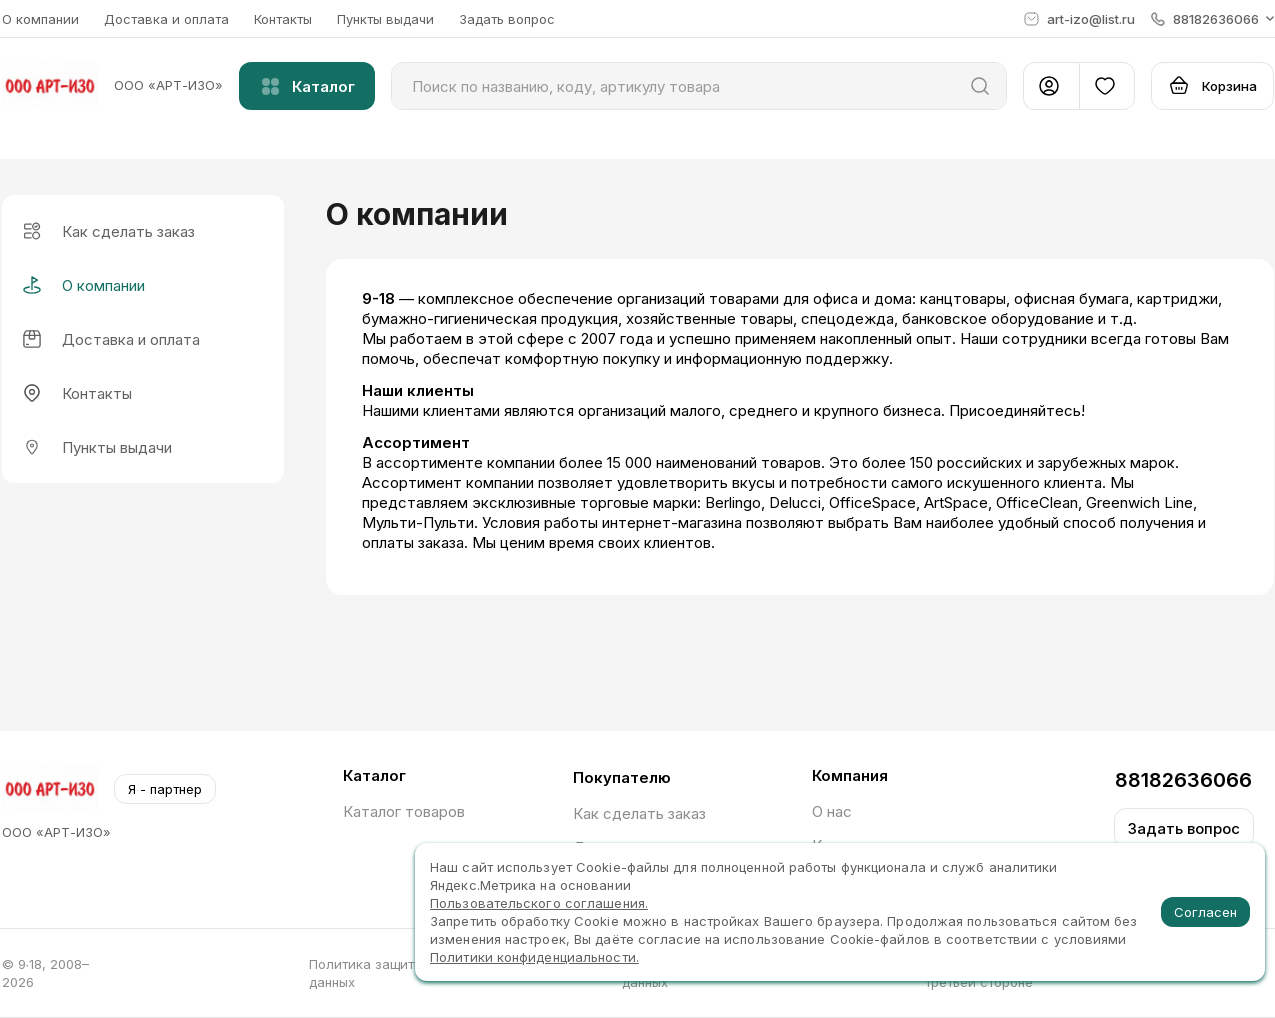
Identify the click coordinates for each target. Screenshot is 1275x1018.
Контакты (283, 19)
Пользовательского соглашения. (539, 903)
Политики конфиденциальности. (534, 957)
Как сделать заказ (639, 813)
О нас (832, 811)
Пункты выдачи (385, 19)
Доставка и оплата (166, 19)
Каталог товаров (404, 811)
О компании (40, 19)
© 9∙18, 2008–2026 (46, 973)
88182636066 (1183, 780)
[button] (1212, 19)
